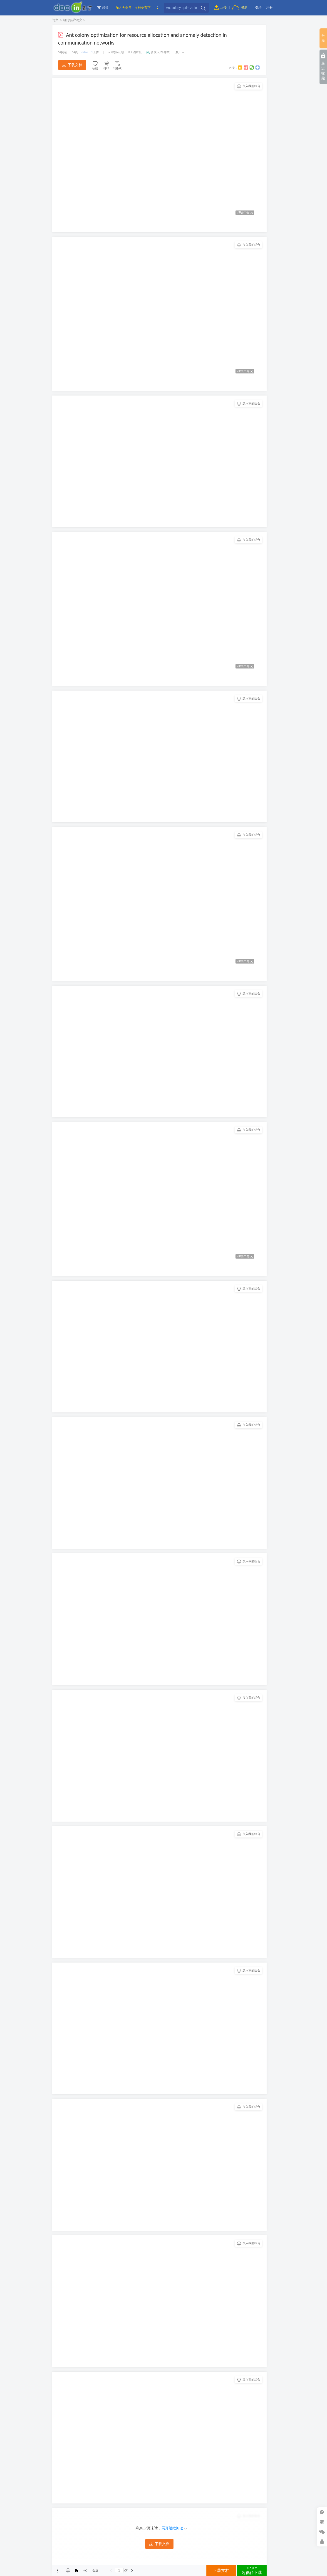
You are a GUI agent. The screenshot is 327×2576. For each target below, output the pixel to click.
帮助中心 (322, 2512)
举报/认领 (116, 52)
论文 (55, 20)
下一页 (132, 2570)
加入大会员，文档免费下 (133, 8)
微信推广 (322, 2532)
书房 (239, 7)
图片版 (135, 52)
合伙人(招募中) (158, 52)
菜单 (57, 2570)
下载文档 (72, 65)
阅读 (62, 52)
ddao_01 (87, 52)
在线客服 (322, 2541)
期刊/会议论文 (73, 20)
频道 (103, 8)
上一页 (111, 2570)
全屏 (95, 2570)
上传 (220, 7)
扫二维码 (322, 2522)
